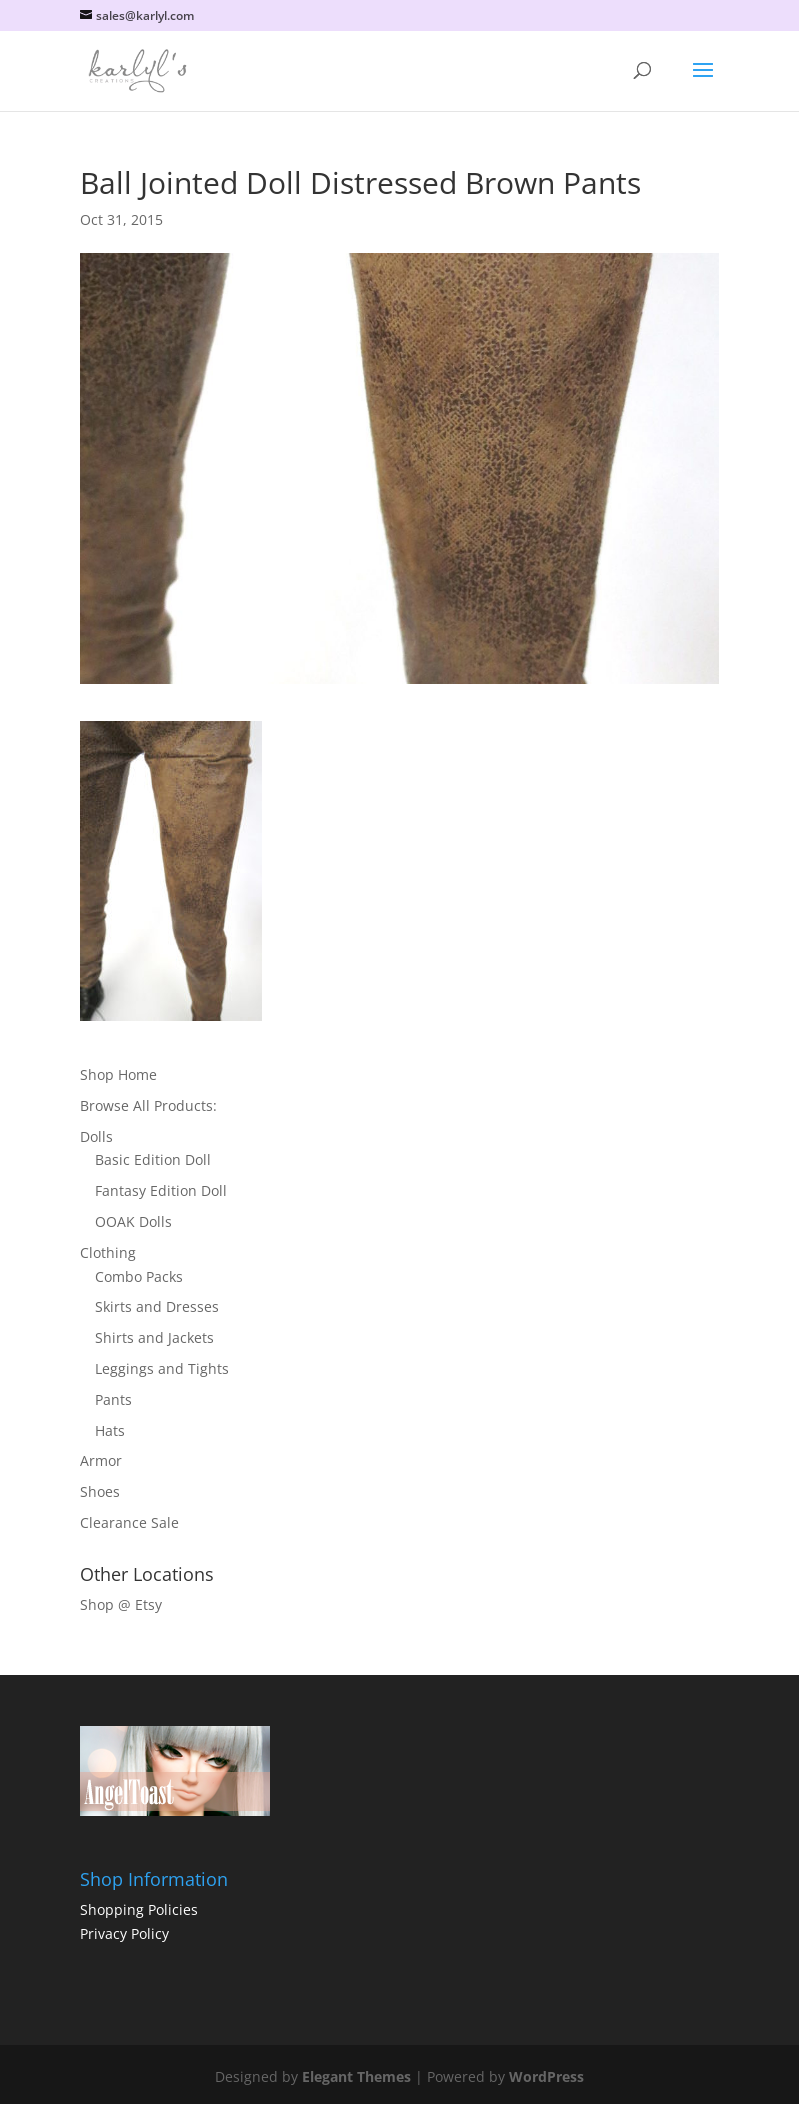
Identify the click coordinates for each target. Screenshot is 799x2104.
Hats (110, 1430)
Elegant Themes (356, 2076)
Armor (101, 1460)
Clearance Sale (129, 1522)
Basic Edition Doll (153, 1159)
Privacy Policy (124, 1933)
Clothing (108, 1252)
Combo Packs (139, 1276)
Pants (113, 1399)
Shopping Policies (139, 1909)
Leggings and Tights (162, 1368)
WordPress (546, 2076)
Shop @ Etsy (121, 1604)
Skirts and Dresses (157, 1306)
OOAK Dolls (133, 1221)
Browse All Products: (148, 1105)
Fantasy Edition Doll (161, 1190)
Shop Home (118, 1074)
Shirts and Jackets (154, 1337)
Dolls (96, 1136)
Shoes (100, 1491)
